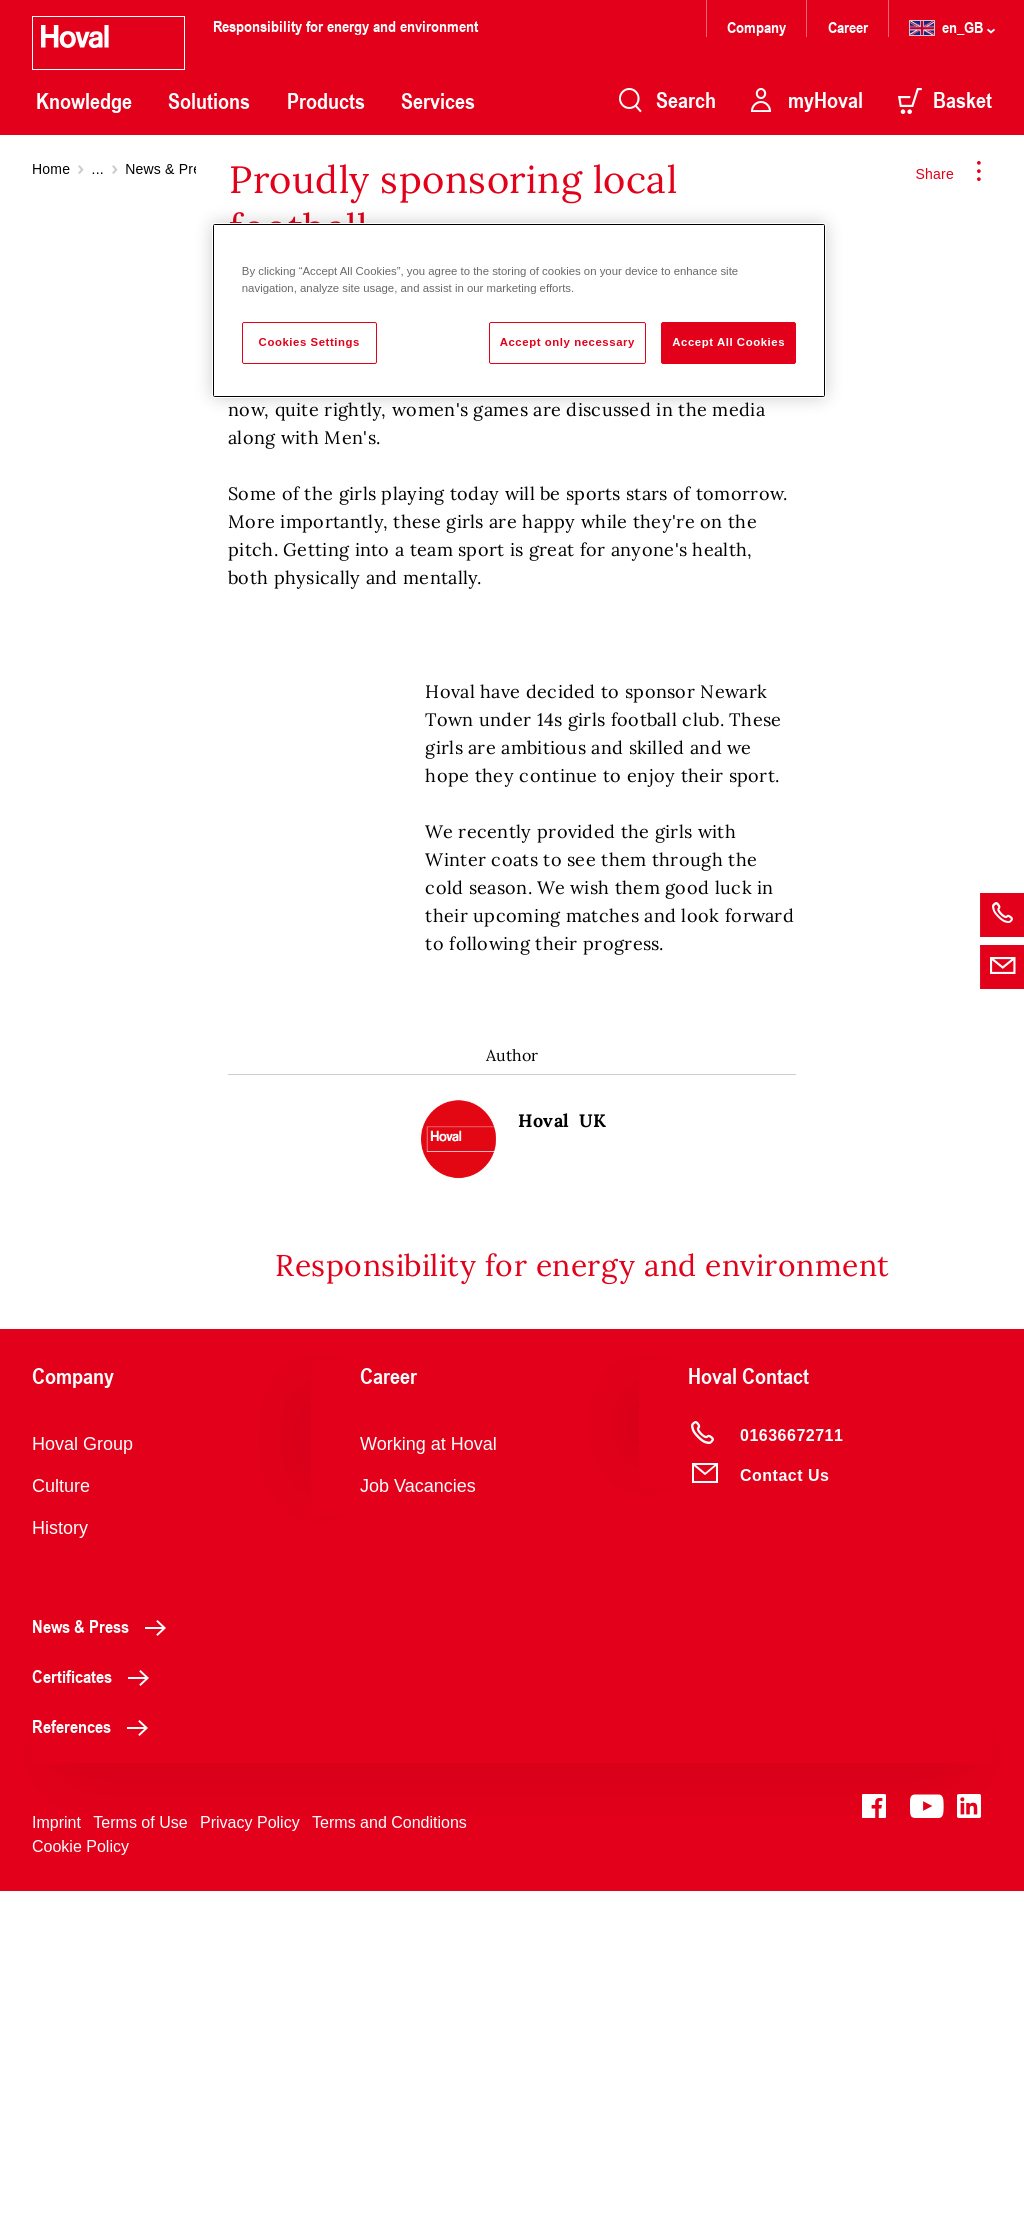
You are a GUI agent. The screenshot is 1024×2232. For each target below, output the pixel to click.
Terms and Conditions (389, 2163)
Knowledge (84, 101)
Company (758, 26)
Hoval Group (82, 1785)
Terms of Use (140, 2163)
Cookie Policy (80, 2187)
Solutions (209, 101)
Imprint (56, 2163)
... (98, 169)
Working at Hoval (428, 1785)
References (95, 2067)
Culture (61, 1827)
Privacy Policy (250, 2163)
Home (51, 169)
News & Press (170, 169)
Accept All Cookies (728, 342)
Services (438, 101)
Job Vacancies (418, 1827)
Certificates (96, 2017)
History (60, 1869)
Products (326, 101)
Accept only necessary (567, 342)
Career (850, 26)
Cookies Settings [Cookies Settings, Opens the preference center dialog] (309, 342)
